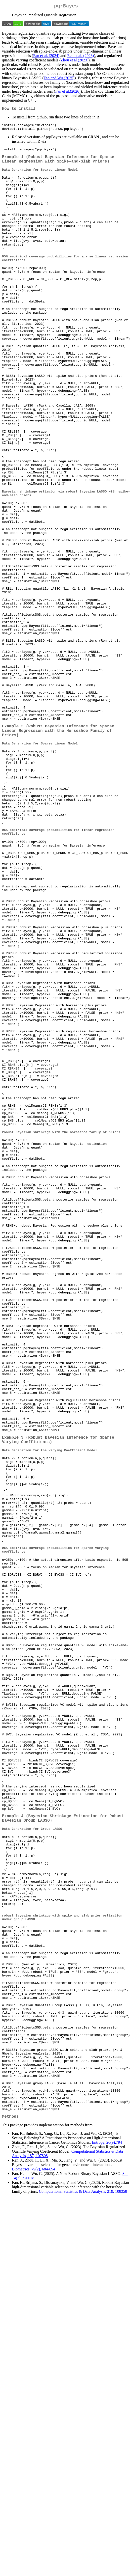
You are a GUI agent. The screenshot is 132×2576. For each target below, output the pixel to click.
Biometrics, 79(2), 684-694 (33, 2547)
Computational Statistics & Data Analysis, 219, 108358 (83, 2570)
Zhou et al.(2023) (74, 61)
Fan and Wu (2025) (59, 79)
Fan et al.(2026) (68, 92)
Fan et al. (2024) (46, 57)
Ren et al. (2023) (80, 57)
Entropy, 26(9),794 (107, 2521)
